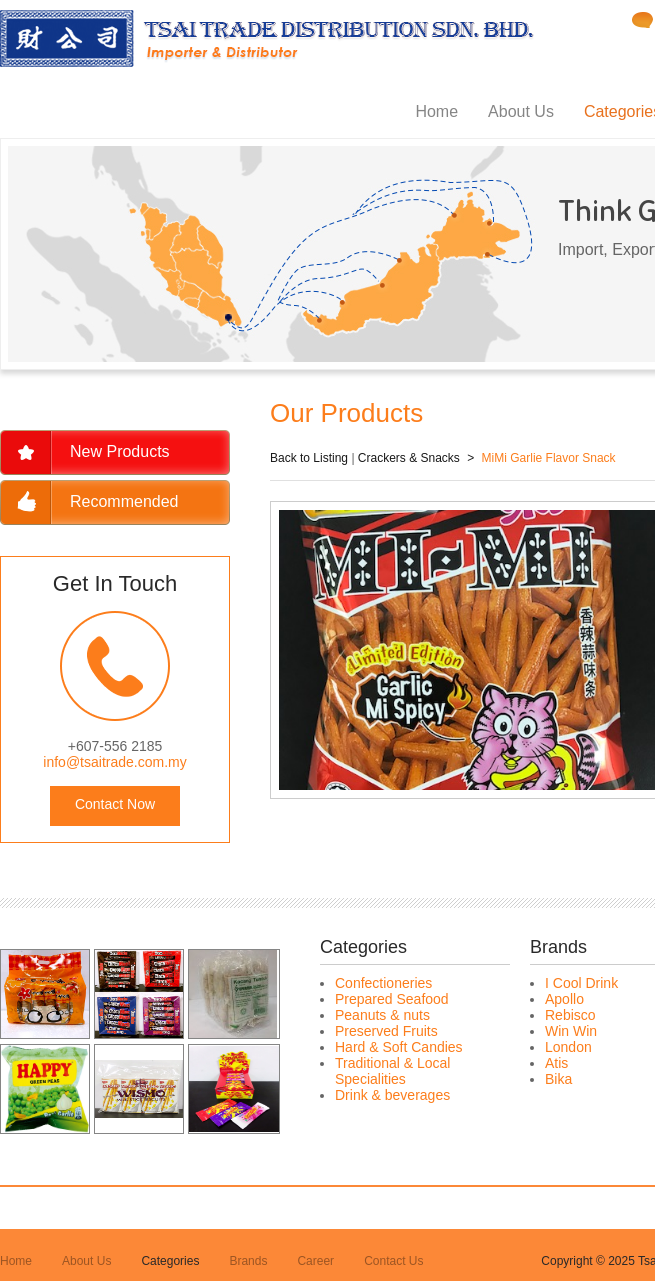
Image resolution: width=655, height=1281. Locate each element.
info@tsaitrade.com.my (114, 762)
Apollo (564, 999)
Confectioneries (383, 983)
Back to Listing (309, 458)
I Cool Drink (581, 983)
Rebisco (570, 1015)
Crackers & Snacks (409, 458)
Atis (556, 1063)
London (568, 1047)
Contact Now (115, 804)
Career (315, 1261)
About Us (521, 111)
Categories (170, 1261)
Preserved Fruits (386, 1031)
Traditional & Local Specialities (392, 1071)
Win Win (571, 1031)
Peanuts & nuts (382, 1015)
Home (436, 111)
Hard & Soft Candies (399, 1047)
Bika (558, 1079)
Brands (248, 1261)
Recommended (124, 501)
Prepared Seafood (392, 999)
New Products (120, 451)
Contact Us (393, 1261)
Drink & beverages (392, 1095)
